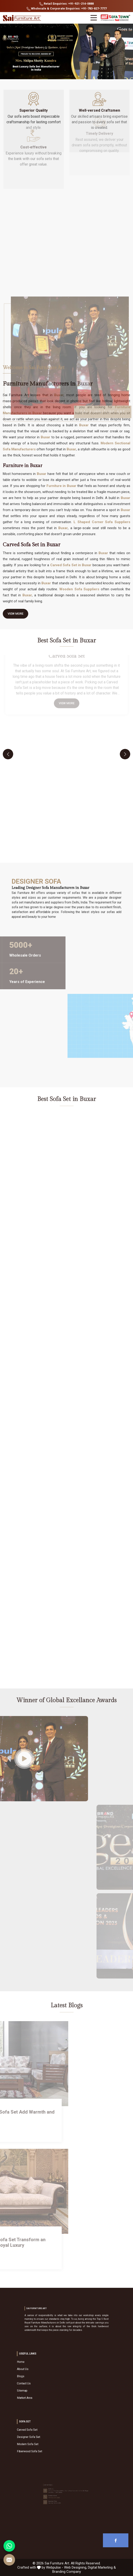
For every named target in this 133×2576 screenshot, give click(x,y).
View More (15, 615)
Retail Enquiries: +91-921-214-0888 (66, 4)
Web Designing (75, 2567)
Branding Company (66, 2572)
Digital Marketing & (102, 2567)
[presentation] (8, 754)
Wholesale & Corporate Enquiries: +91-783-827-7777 (67, 9)
